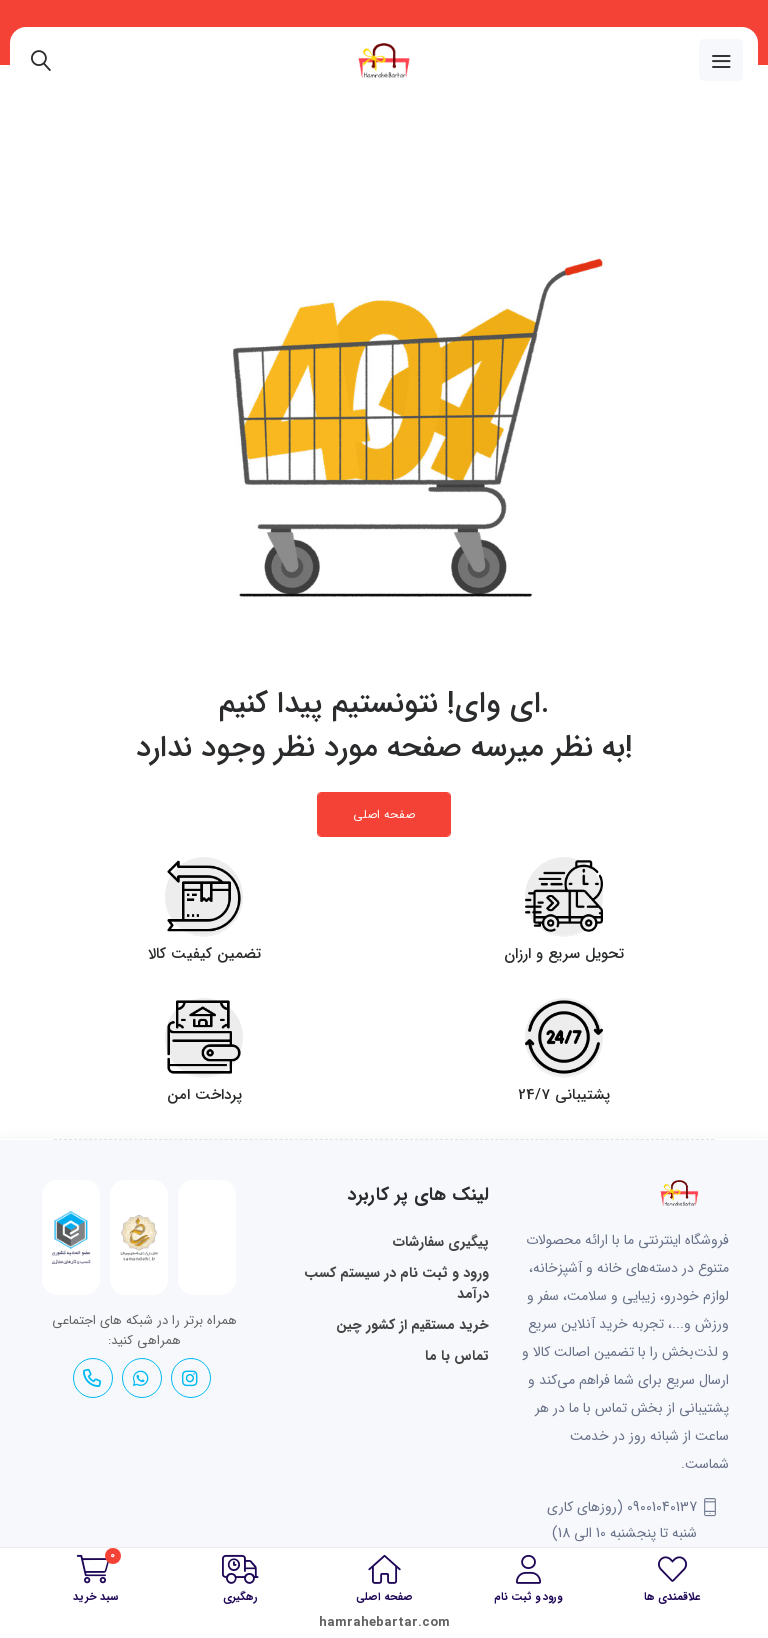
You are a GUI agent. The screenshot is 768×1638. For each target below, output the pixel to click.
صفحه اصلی (384, 814)
